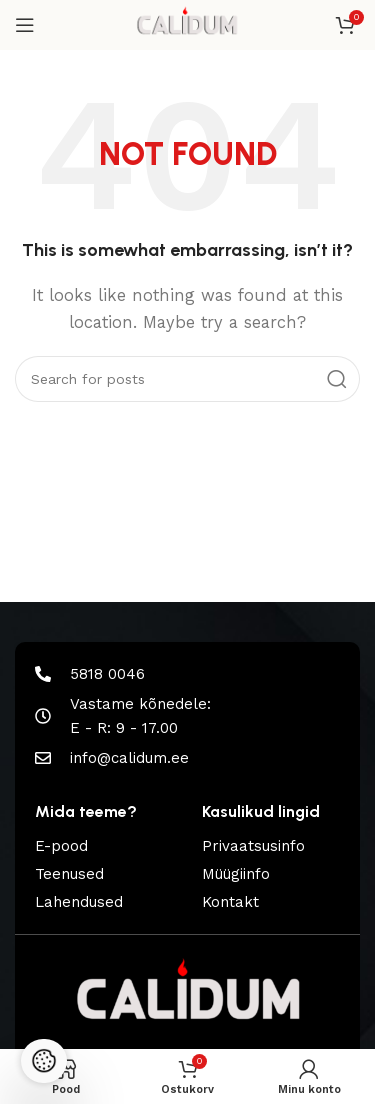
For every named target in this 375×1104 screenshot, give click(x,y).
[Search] (187, 379)
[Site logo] (188, 24)
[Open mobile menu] (25, 25)
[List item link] (103, 846)
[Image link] (188, 998)
